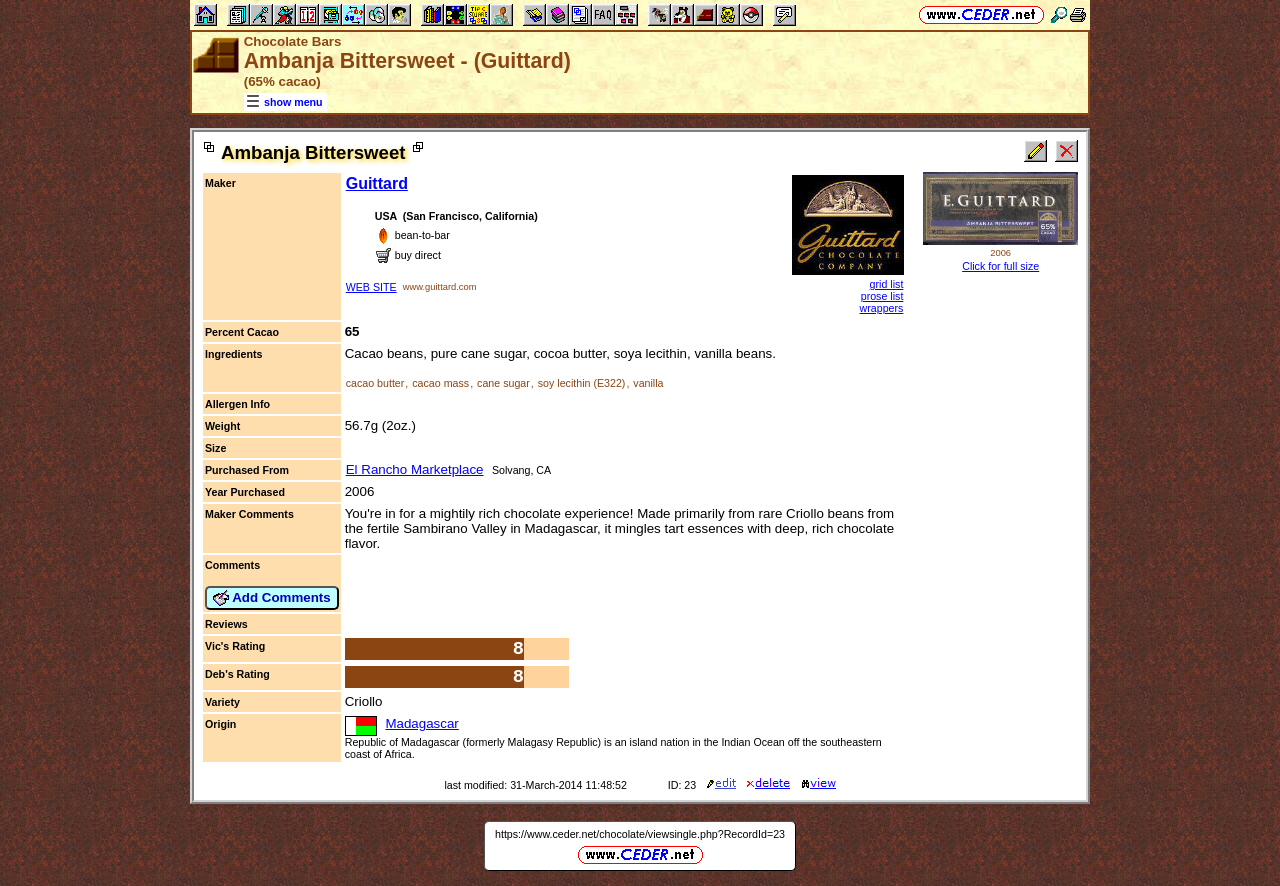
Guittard (377, 183)
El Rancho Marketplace (415, 469)
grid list (887, 284)
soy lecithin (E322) (582, 383)
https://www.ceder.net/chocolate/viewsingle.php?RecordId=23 (640, 834)
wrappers (882, 308)
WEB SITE (371, 287)
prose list (882, 296)
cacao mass (440, 383)
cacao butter (375, 383)
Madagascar (421, 723)
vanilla (648, 383)
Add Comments (272, 598)
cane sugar (503, 383)
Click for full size (1000, 266)
